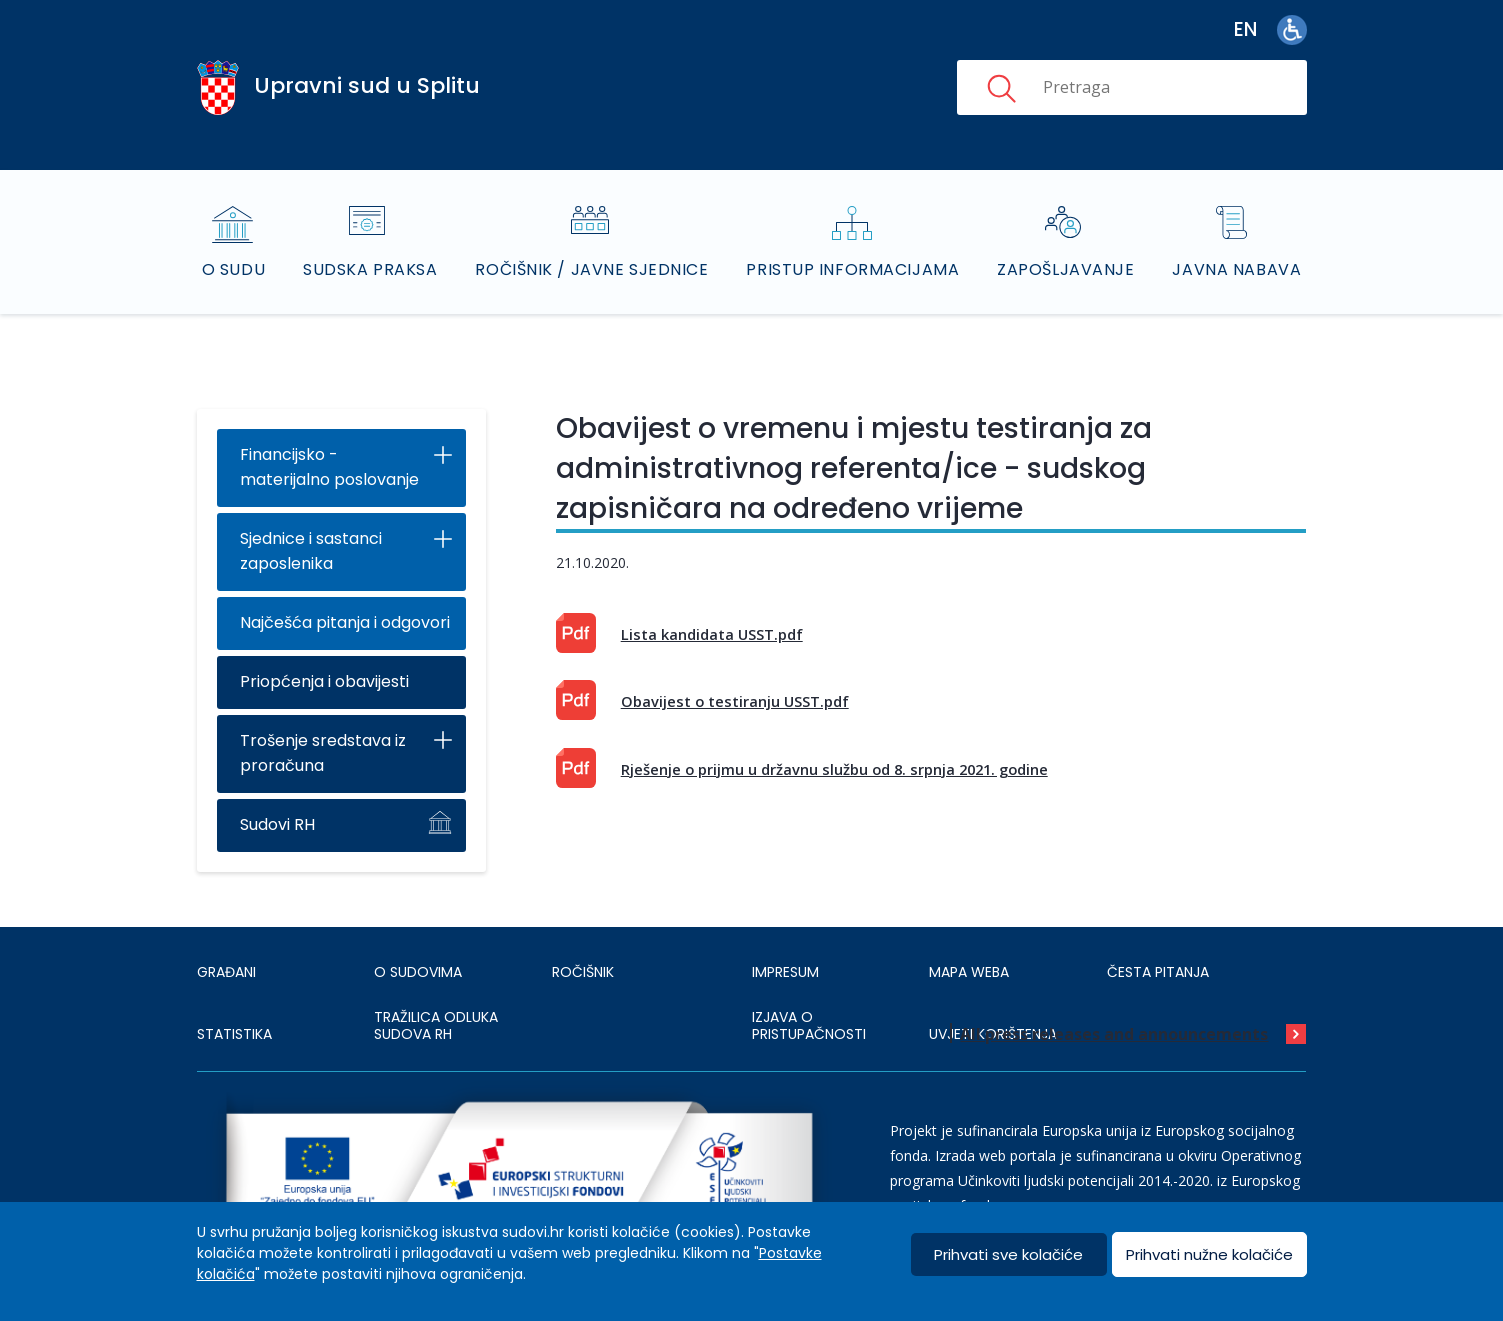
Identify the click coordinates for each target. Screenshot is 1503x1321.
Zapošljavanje (1065, 269)
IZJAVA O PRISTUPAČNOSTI (809, 1026)
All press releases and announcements (1114, 1034)
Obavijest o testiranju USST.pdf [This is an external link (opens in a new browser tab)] (735, 701)
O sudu (233, 269)
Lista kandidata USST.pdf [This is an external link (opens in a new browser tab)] (712, 634)
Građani (226, 972)
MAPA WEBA (969, 972)
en (1245, 29)
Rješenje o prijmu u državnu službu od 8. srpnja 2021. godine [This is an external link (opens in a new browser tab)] (834, 769)
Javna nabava (1236, 269)
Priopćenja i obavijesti (324, 681)
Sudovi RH (277, 824)
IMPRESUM (785, 972)
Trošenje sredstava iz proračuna (323, 753)
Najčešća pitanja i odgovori (345, 622)
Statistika (234, 1034)
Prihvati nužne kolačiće (1209, 1254)
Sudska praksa (370, 269)
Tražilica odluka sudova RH (436, 1026)
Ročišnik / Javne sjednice (591, 269)
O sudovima (418, 972)
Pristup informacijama (852, 269)
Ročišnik (583, 972)
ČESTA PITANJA (1158, 972)
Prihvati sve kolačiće (1008, 1254)
